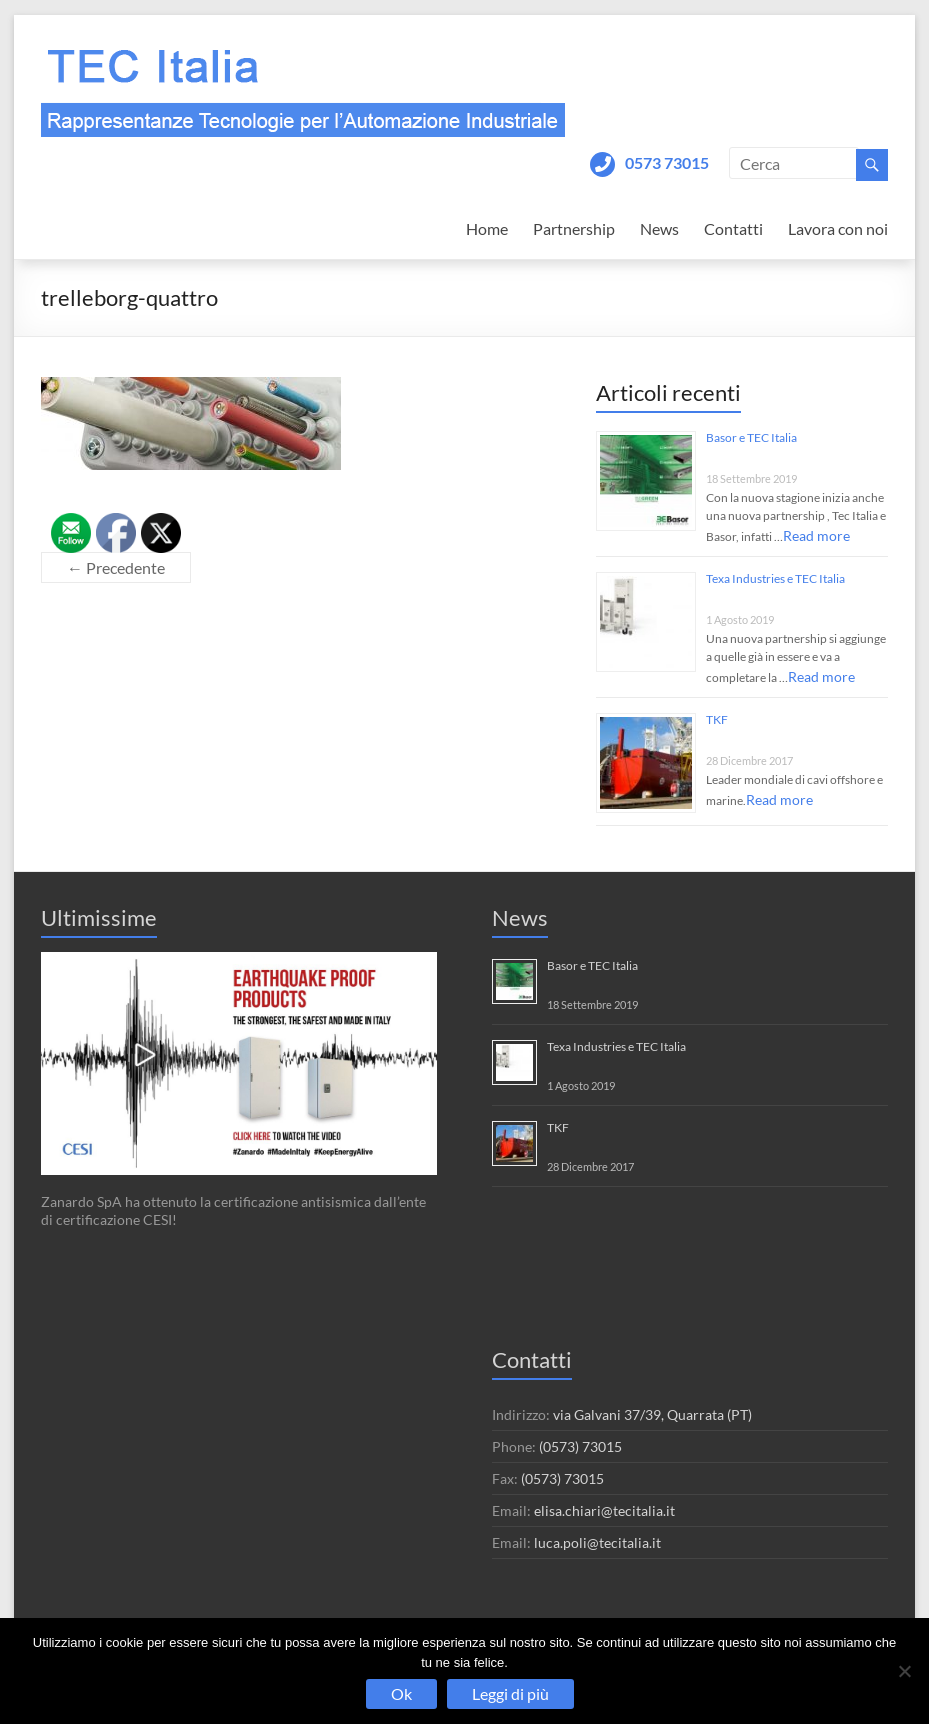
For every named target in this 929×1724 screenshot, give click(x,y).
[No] (904, 1671)
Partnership (574, 228)
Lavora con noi (838, 228)
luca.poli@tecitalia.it (597, 1542)
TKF (717, 719)
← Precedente (116, 567)
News (659, 228)
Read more (816, 535)
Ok (401, 1693)
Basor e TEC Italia (751, 437)
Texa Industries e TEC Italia (775, 578)
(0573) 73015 (580, 1446)
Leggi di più (510, 1693)
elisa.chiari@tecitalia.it (604, 1510)
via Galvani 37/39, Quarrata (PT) (652, 1414)
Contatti (733, 228)
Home (487, 228)
